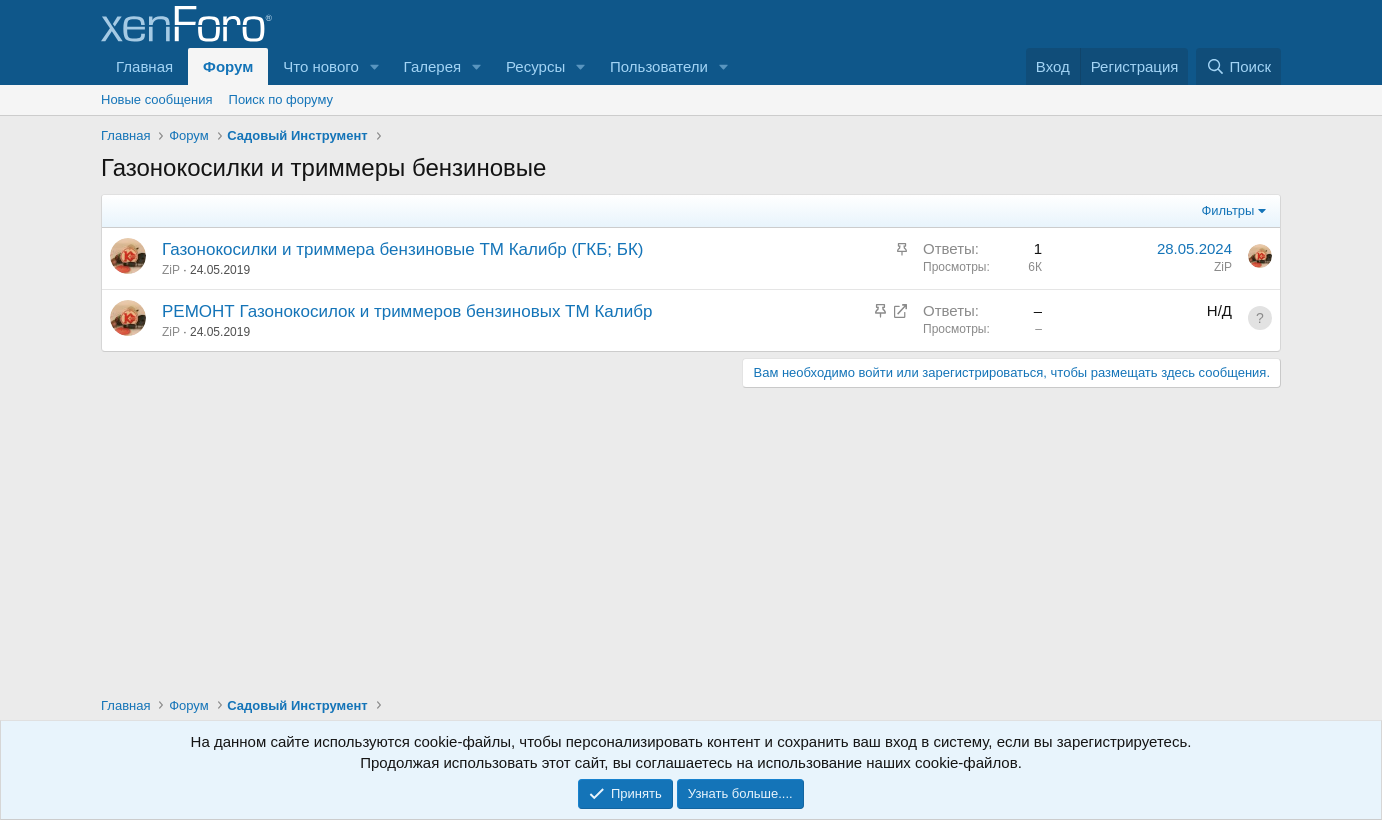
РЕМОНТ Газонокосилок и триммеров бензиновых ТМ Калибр (407, 311)
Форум (228, 66)
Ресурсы (535, 66)
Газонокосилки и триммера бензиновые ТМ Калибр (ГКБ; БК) (403, 249)
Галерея (433, 66)
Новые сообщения (157, 99)
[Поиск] (1238, 66)
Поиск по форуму (281, 99)
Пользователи (659, 66)
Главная (144, 66)
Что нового (320, 66)
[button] (375, 66)
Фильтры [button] (1227, 210)
